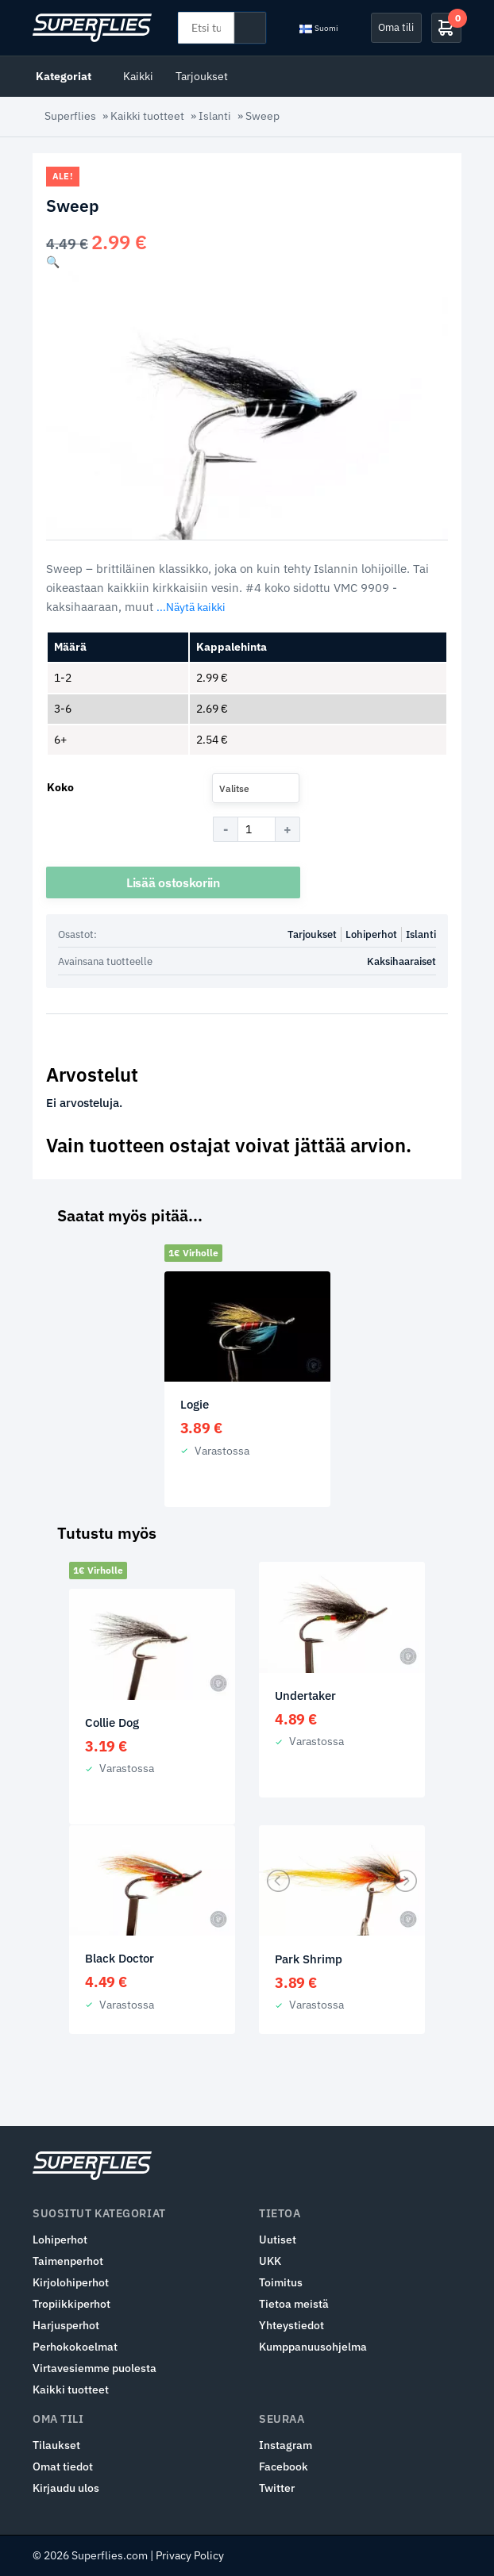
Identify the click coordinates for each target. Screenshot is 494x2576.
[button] (53, 262)
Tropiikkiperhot (71, 2304)
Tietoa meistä (294, 2304)
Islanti (215, 116)
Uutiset (277, 2239)
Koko (60, 787)
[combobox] (255, 788)
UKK (270, 2261)
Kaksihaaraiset (401, 961)
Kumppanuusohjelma (313, 2347)
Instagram (285, 2445)
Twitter (277, 2488)
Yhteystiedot (291, 2325)
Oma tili (396, 27)
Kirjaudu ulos (66, 2488)
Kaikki (138, 76)
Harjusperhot (66, 2325)
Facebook (283, 2466)
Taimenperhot (68, 2261)
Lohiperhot (371, 934)
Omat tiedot (63, 2466)
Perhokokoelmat (75, 2347)
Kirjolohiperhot (71, 2282)
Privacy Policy (190, 2555)
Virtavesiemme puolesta (94, 2368)
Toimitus (281, 2282)
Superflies (70, 116)
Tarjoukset (202, 76)
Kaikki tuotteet (147, 116)
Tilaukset (56, 2445)
